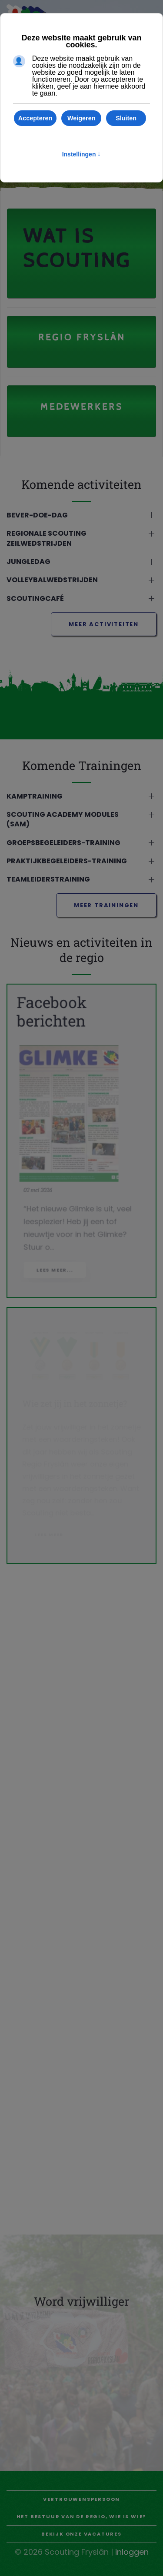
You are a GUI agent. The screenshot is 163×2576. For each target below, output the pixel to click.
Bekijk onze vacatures (81, 2533)
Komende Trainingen (75, 765)
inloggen (132, 2551)
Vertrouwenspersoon (81, 2499)
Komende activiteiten (75, 484)
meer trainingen (106, 911)
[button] (81, 521)
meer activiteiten (104, 630)
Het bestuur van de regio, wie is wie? (82, 2516)
